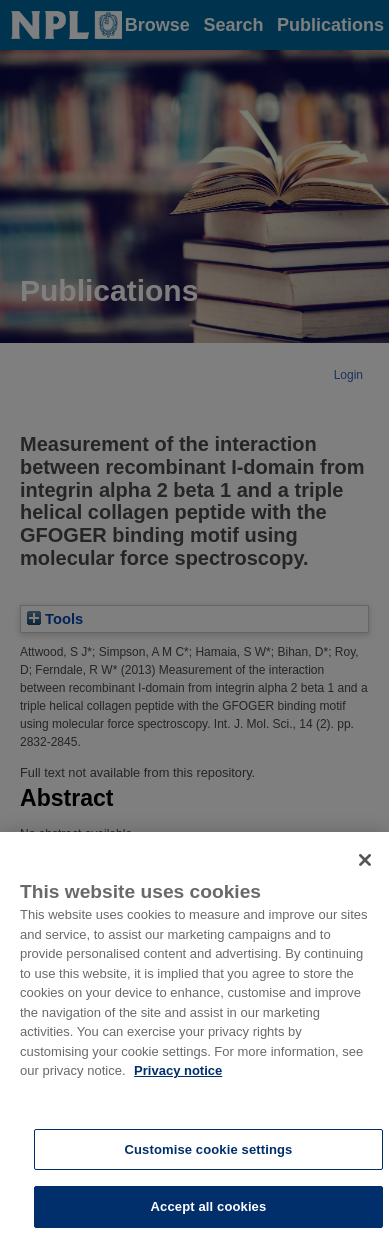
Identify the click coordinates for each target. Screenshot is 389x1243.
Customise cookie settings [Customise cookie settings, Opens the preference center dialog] (208, 1159)
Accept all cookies (209, 1217)
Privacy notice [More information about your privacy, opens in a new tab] (178, 1081)
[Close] (365, 871)
